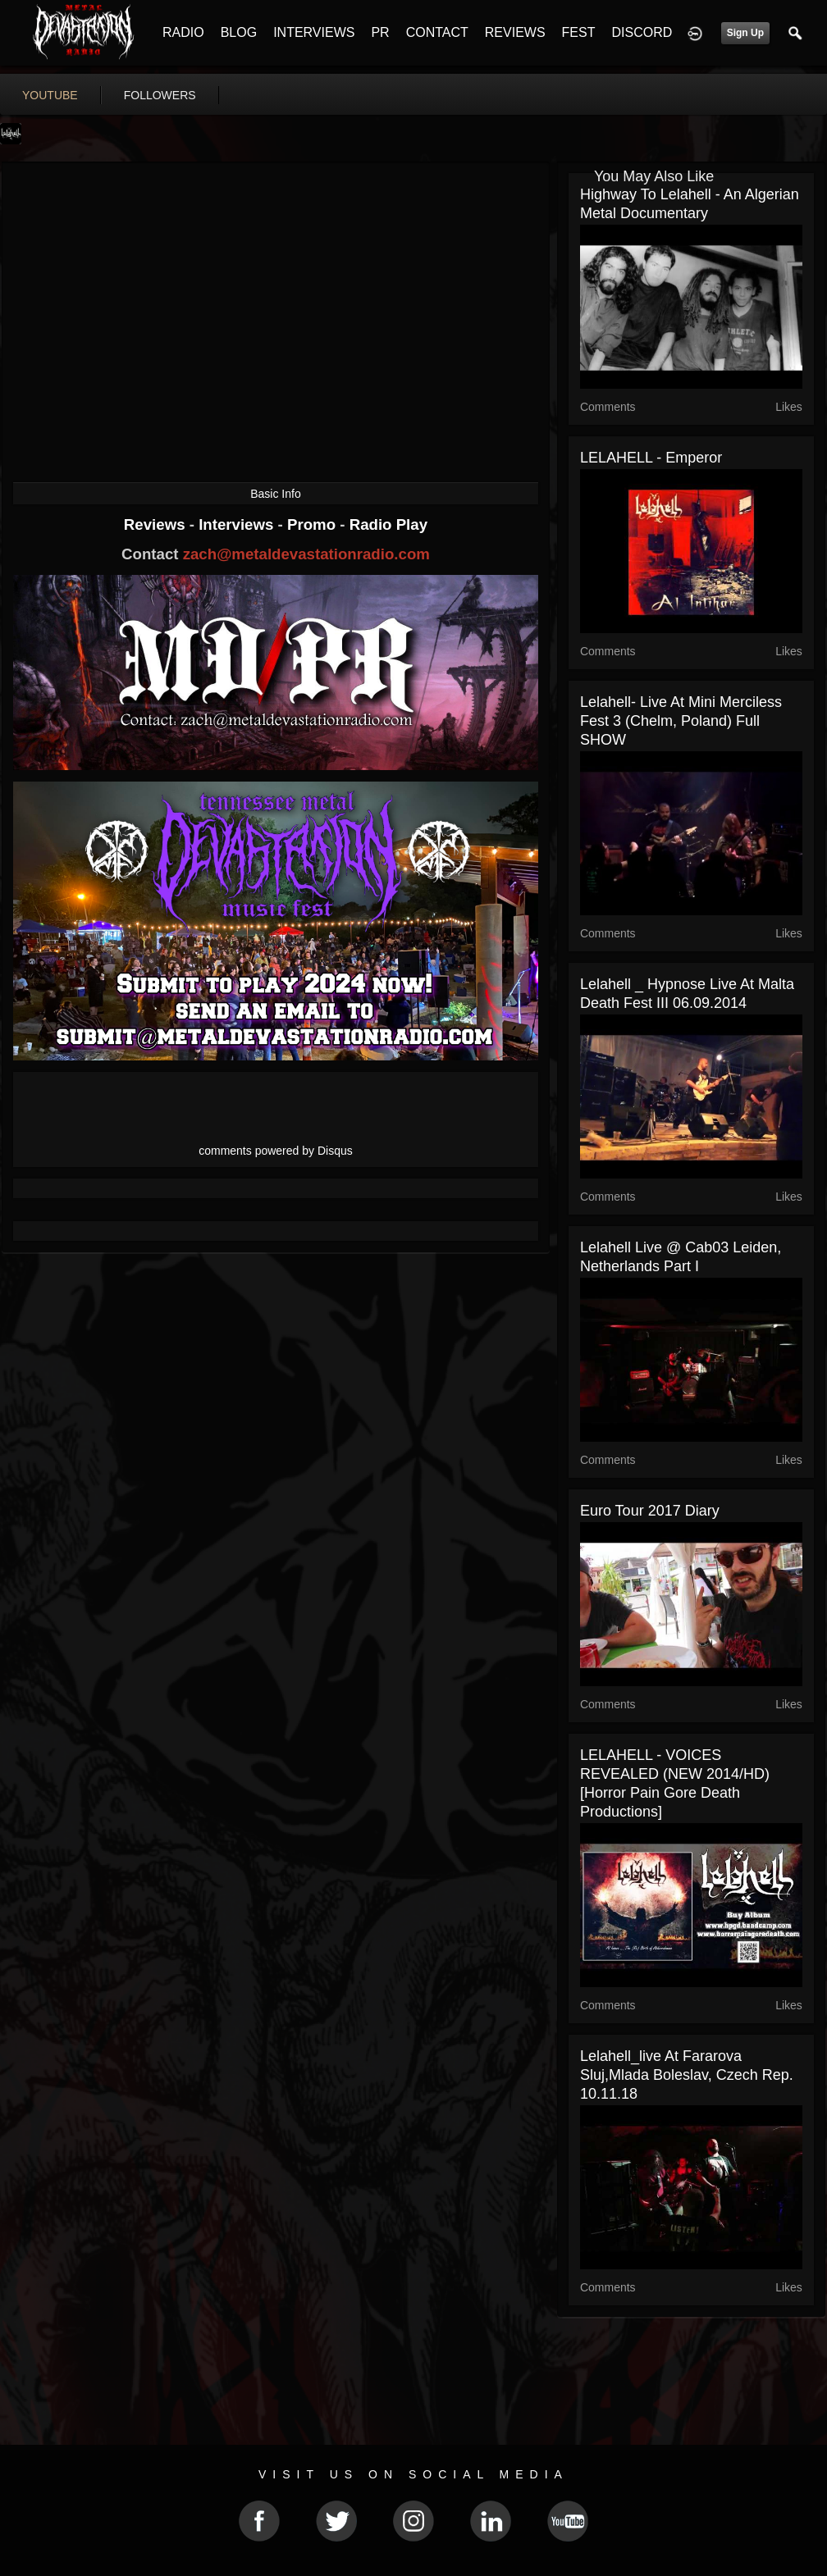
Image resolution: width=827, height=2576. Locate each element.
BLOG (239, 32)
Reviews (157, 524)
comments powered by (276, 1150)
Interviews (238, 524)
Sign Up (745, 33)
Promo (313, 524)
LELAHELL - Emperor (651, 457)
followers (160, 95)
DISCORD (641, 32)
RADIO (183, 32)
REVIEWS (515, 32)
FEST (579, 32)
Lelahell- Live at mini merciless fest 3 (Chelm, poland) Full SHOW (681, 721)
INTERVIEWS (313, 32)
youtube (50, 95)
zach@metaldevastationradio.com (306, 554)
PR (380, 32)
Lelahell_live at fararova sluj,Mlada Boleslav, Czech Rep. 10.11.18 (686, 2075)
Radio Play (388, 524)
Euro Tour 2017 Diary (650, 1510)
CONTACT (437, 32)
